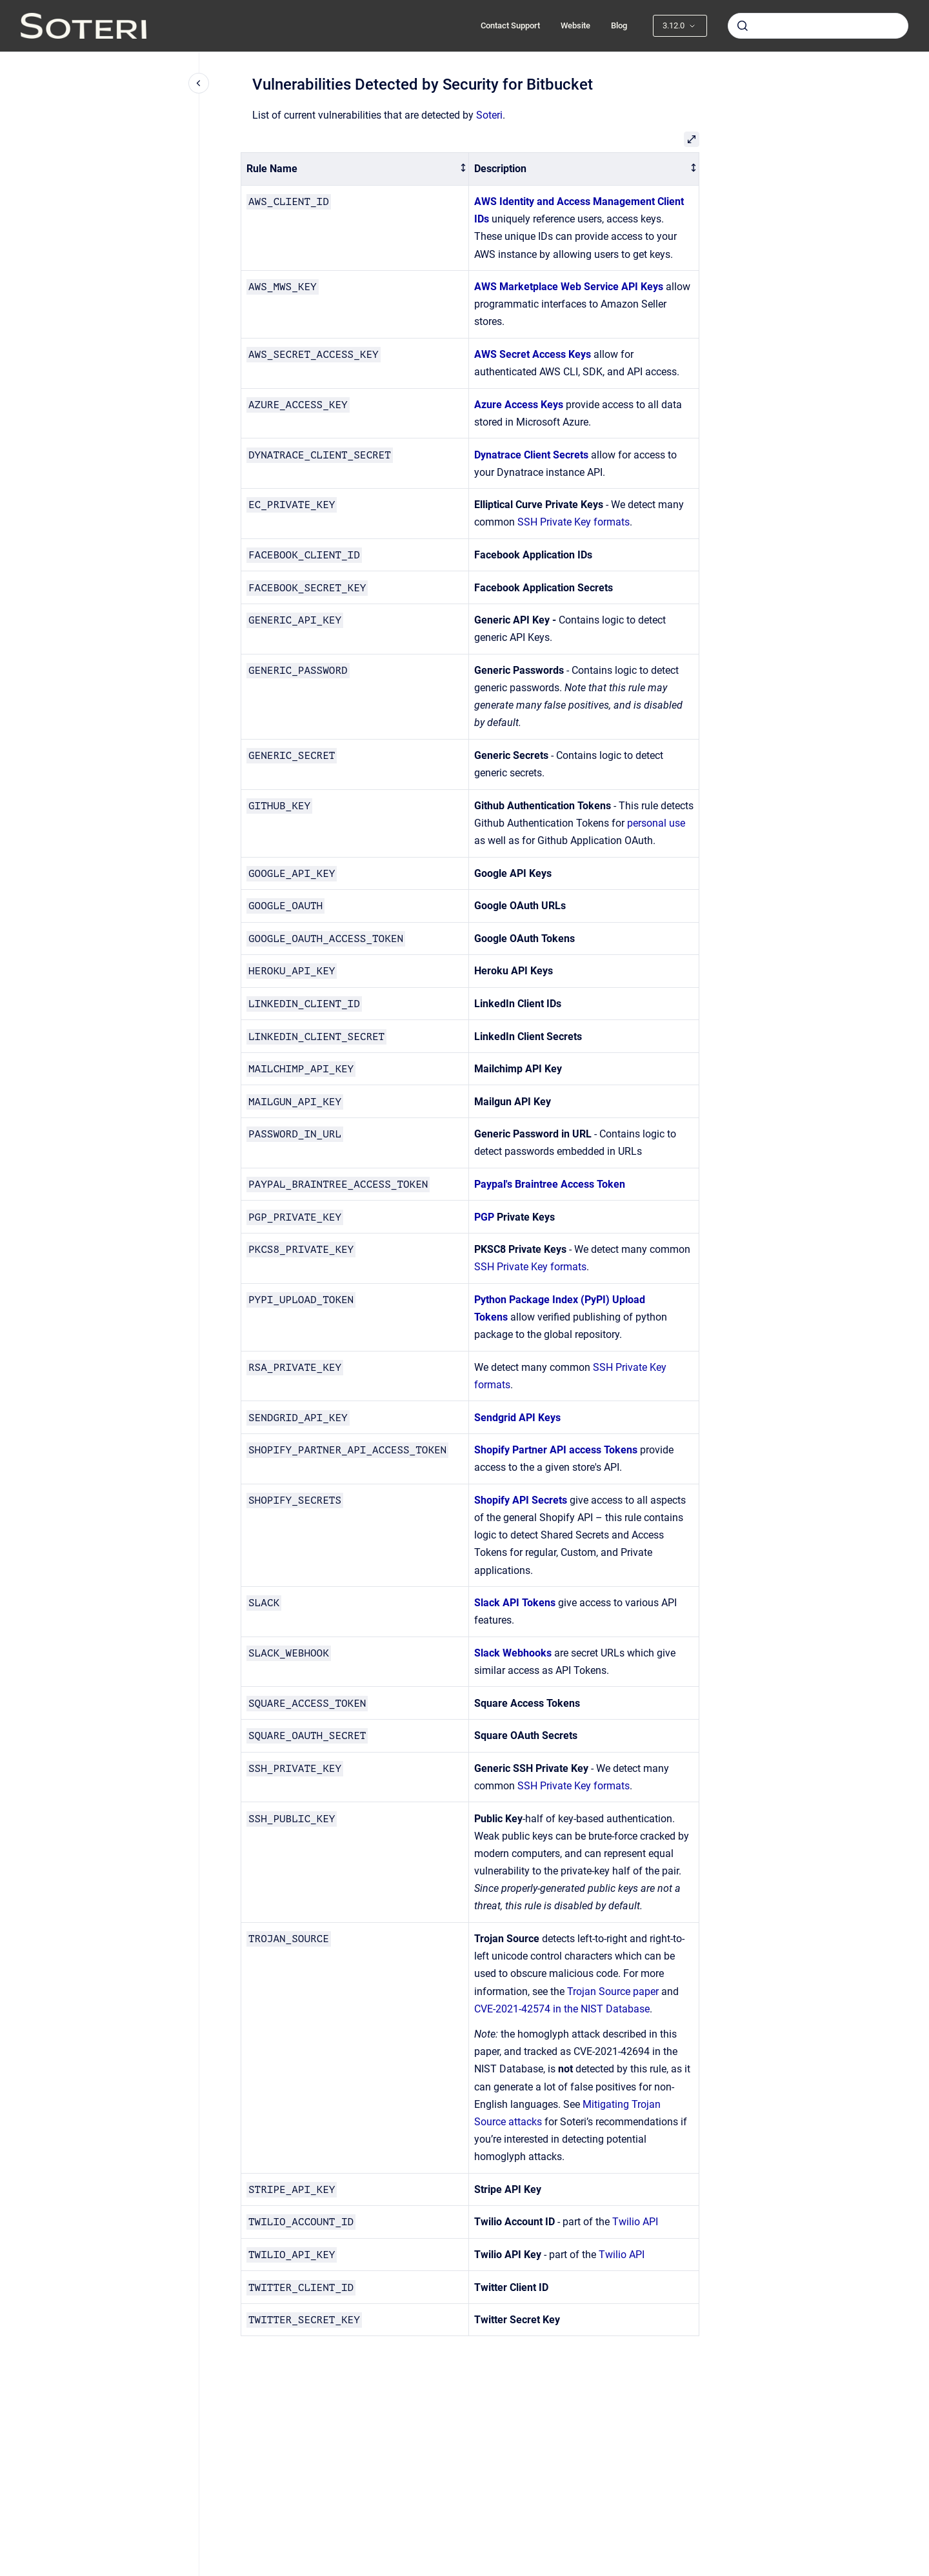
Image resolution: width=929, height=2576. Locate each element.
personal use (656, 823)
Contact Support (510, 25)
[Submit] (742, 25)
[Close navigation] (198, 83)
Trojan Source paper (613, 1991)
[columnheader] (355, 169)
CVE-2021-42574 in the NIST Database (562, 2009)
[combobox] (818, 26)
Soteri (489, 115)
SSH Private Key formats (573, 522)
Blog (619, 25)
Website (575, 25)
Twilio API (635, 2222)
